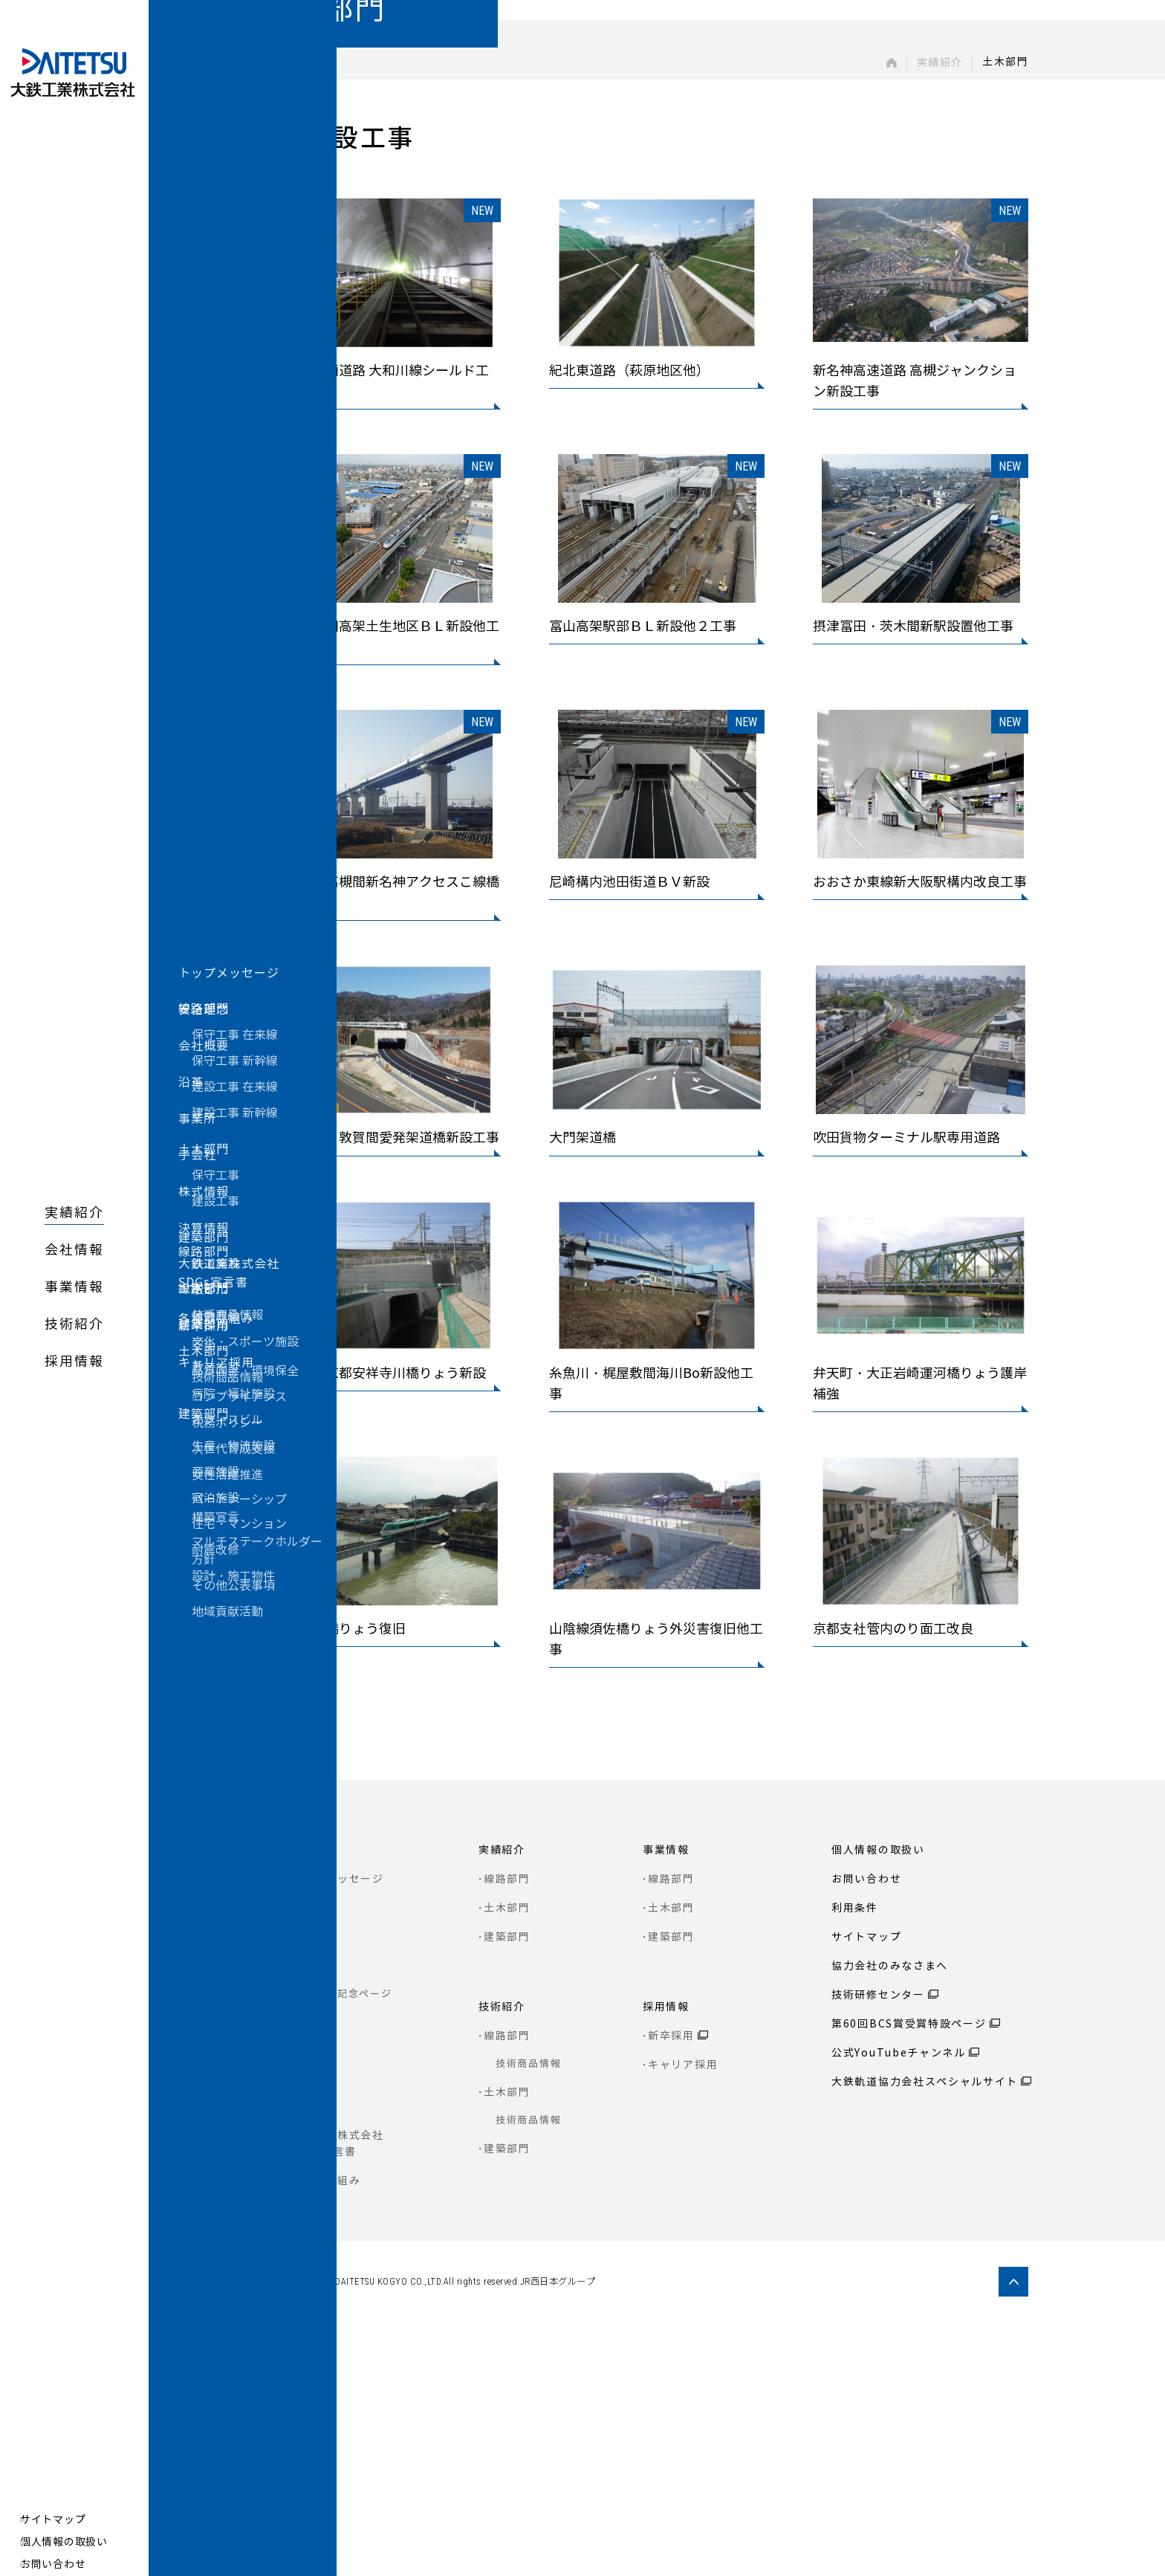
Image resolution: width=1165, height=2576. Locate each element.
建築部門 (507, 2190)
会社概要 (314, 2190)
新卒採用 (671, 2288)
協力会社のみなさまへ (889, 2219)
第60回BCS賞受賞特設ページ (909, 2277)
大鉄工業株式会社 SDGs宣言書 (337, 2396)
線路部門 (507, 2132)
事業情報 (74, 1287)
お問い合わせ (61, 2564)
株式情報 (314, 2333)
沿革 (302, 2219)
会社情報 (74, 1250)
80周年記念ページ (347, 2246)
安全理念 (314, 2161)
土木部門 (507, 2161)
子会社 (308, 2304)
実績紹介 (74, 1213)
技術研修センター (878, 2248)
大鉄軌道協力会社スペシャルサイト (924, 2335)
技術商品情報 (528, 2316)
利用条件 (854, 2161)
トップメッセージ (337, 2132)
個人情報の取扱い (73, 2542)
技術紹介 (74, 1324)
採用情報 (74, 1361)
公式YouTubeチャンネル (898, 2306)
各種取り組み (325, 2434)
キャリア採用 (683, 2317)
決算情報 (314, 2362)
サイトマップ (61, 2520)
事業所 (308, 2275)
